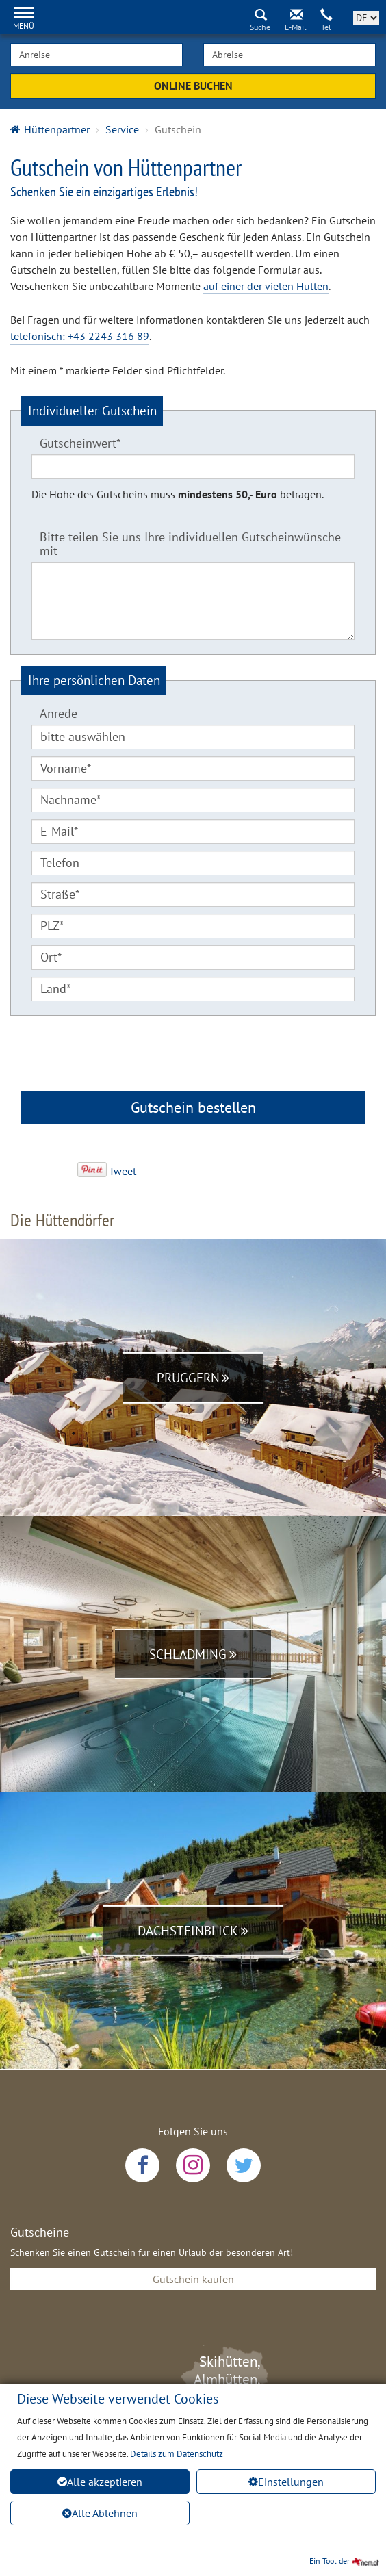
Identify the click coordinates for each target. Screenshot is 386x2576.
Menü (23, 26)
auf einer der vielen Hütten (266, 286)
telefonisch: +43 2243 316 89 (79, 336)
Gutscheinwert (75, 441)
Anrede (58, 713)
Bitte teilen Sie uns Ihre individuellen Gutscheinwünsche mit (190, 543)
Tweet (122, 1170)
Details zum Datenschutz (176, 2454)
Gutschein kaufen (193, 2278)
